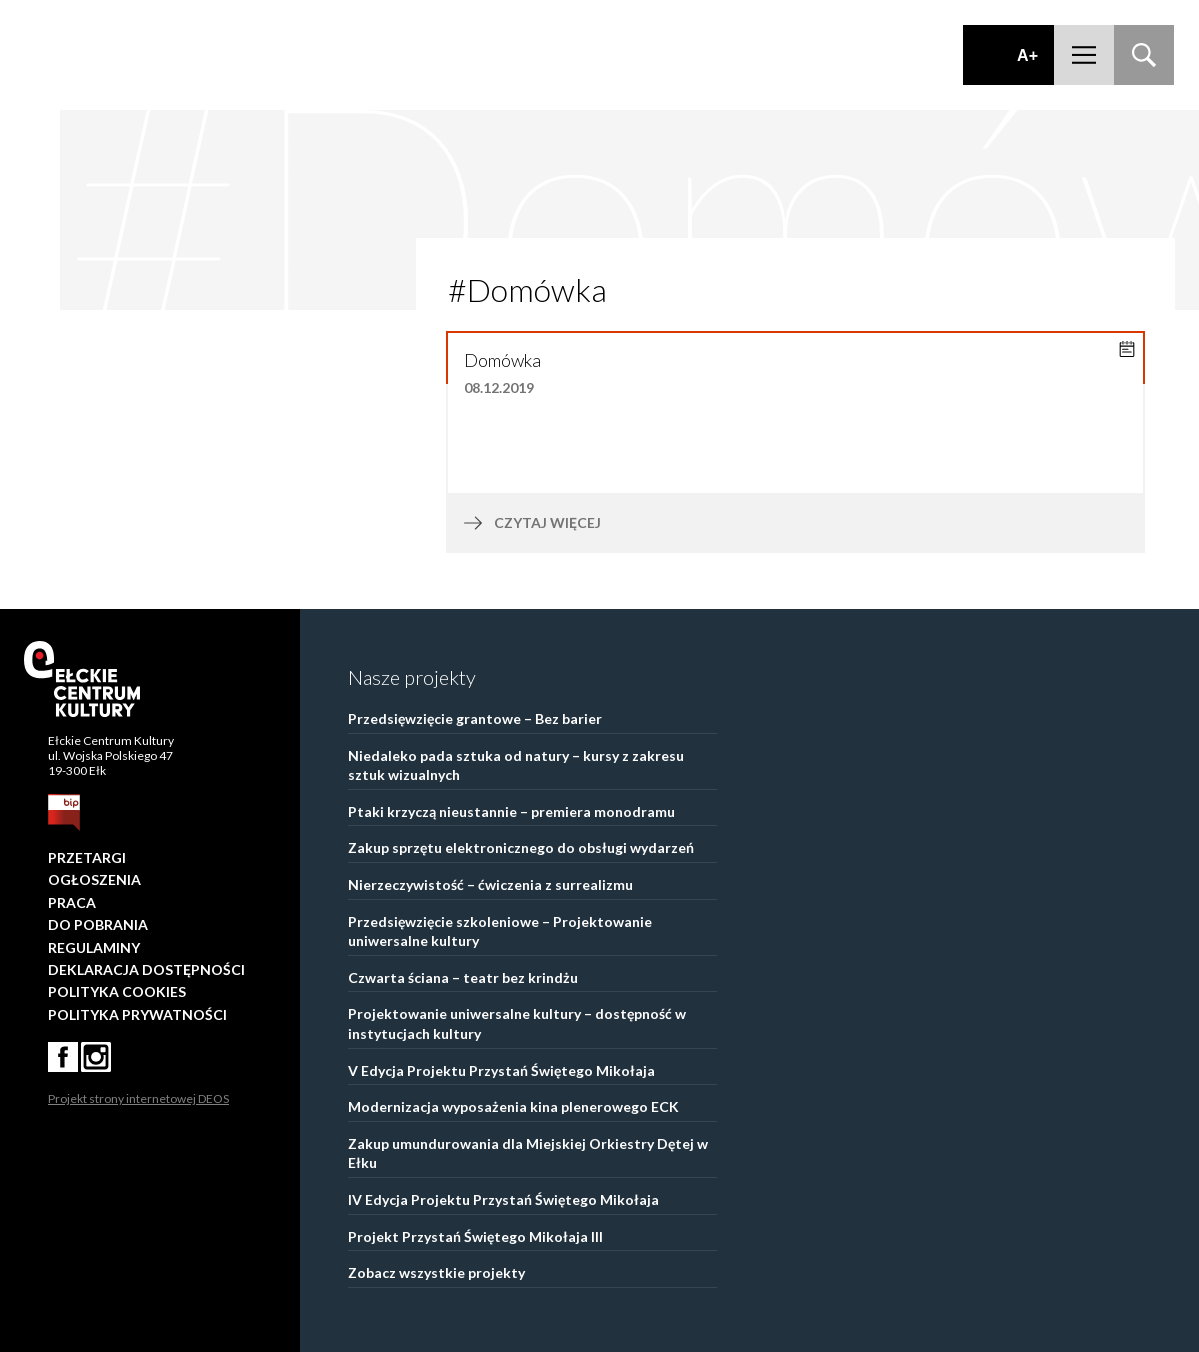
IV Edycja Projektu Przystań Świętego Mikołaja (503, 1199)
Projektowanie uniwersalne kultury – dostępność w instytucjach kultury (517, 1023)
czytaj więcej (589, 523)
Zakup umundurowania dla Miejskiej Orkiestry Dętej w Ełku (528, 1153)
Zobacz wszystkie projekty (436, 1272)
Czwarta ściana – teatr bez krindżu (463, 977)
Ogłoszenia (94, 879)
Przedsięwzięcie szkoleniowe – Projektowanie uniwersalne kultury (500, 931)
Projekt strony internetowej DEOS (138, 1098)
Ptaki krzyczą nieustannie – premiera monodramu (511, 811)
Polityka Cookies (117, 991)
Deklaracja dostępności (146, 969)
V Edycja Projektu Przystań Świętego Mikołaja (501, 1070)
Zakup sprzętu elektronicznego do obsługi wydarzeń (521, 847)
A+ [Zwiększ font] (1027, 55)
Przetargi (87, 857)
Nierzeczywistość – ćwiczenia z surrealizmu (490, 884)
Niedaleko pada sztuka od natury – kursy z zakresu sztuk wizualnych (516, 765)
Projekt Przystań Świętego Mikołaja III (475, 1236)
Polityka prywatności (137, 1014)
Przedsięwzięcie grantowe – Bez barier (475, 718)
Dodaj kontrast (992, 55)
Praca (72, 902)
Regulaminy (94, 947)
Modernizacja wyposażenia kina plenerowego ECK (513, 1106)
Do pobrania (98, 924)
